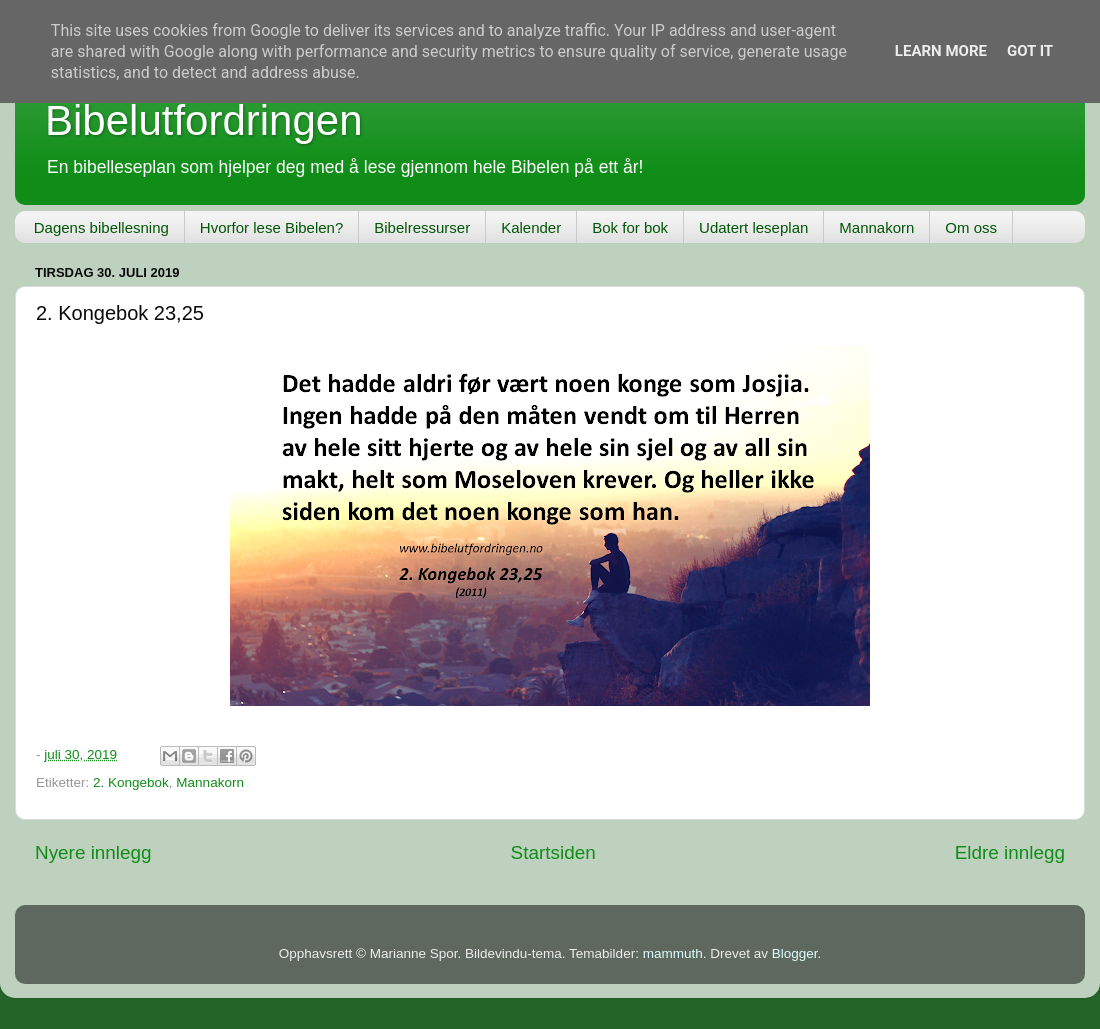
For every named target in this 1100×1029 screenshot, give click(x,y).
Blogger (795, 953)
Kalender (531, 227)
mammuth (673, 953)
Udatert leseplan (753, 227)
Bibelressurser (422, 227)
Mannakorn (876, 227)
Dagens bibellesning (101, 227)
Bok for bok (630, 227)
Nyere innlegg (93, 852)
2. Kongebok (131, 782)
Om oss (971, 227)
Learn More (941, 51)
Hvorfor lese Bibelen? (271, 227)
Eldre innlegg (1010, 852)
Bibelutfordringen (204, 120)
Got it (1030, 51)
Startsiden (553, 852)
